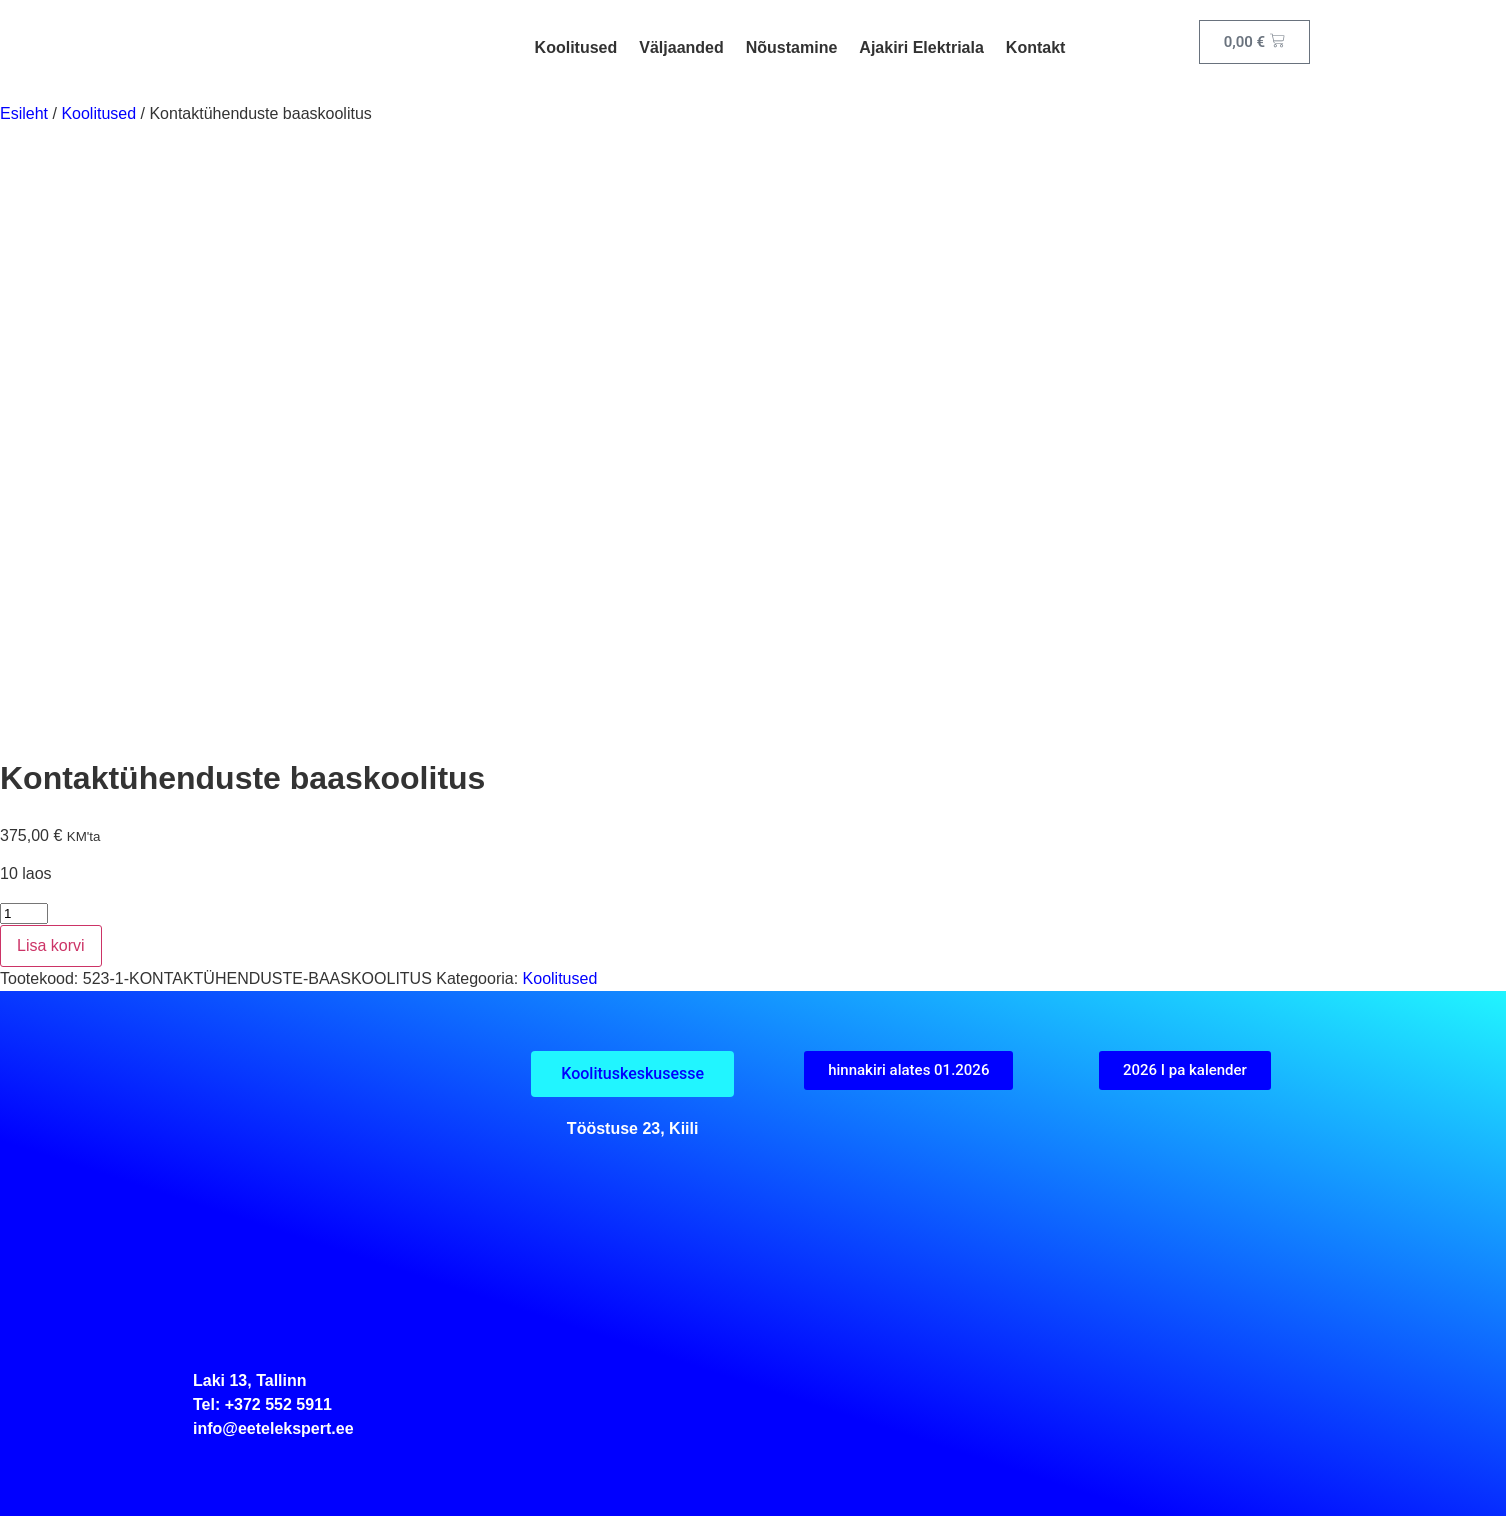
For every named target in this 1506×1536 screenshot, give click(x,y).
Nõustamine (792, 47)
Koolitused (576, 47)
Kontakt (1036, 47)
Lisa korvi (51, 945)
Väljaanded (681, 47)
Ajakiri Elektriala (921, 47)
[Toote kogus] (24, 913)
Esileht (24, 113)
